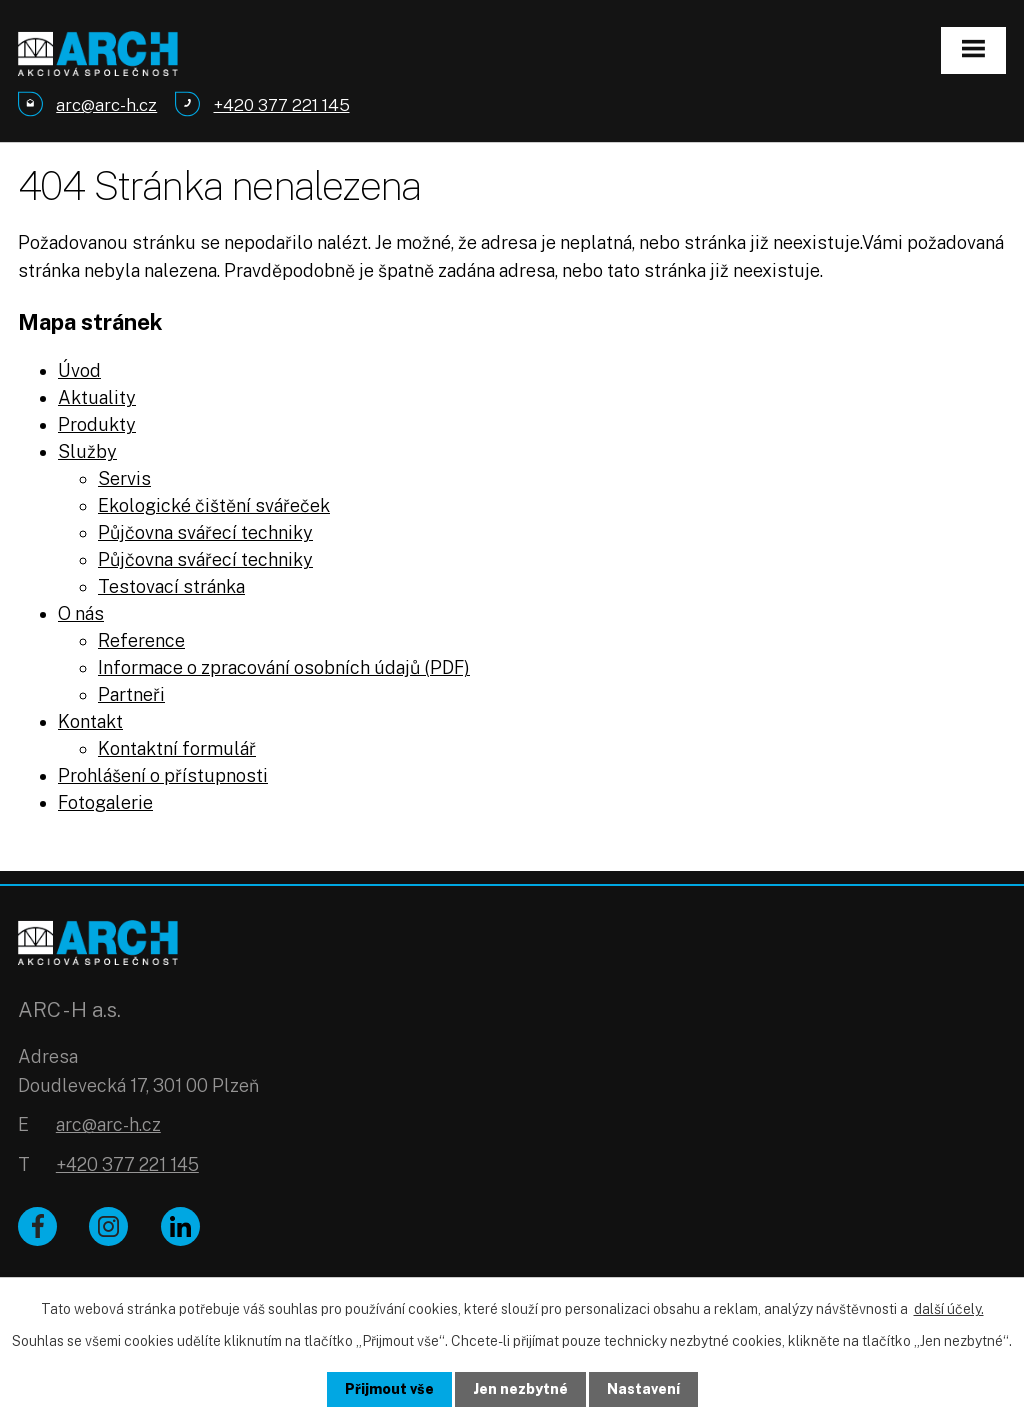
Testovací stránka (171, 586)
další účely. (949, 1309)
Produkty (97, 424)
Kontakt (90, 721)
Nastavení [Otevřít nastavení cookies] (643, 1389)
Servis (124, 478)
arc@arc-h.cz (108, 1124)
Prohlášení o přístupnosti (163, 775)
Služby (87, 451)
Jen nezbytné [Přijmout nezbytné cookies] (520, 1389)
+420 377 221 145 (127, 1164)
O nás (81, 613)
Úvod (79, 370)
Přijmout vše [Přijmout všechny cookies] (389, 1389)
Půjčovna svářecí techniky (205, 532)
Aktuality (97, 397)
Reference (141, 640)
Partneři (131, 694)
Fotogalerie (105, 802)
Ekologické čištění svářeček (214, 505)
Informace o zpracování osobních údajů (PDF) (284, 667)
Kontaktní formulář (177, 748)
